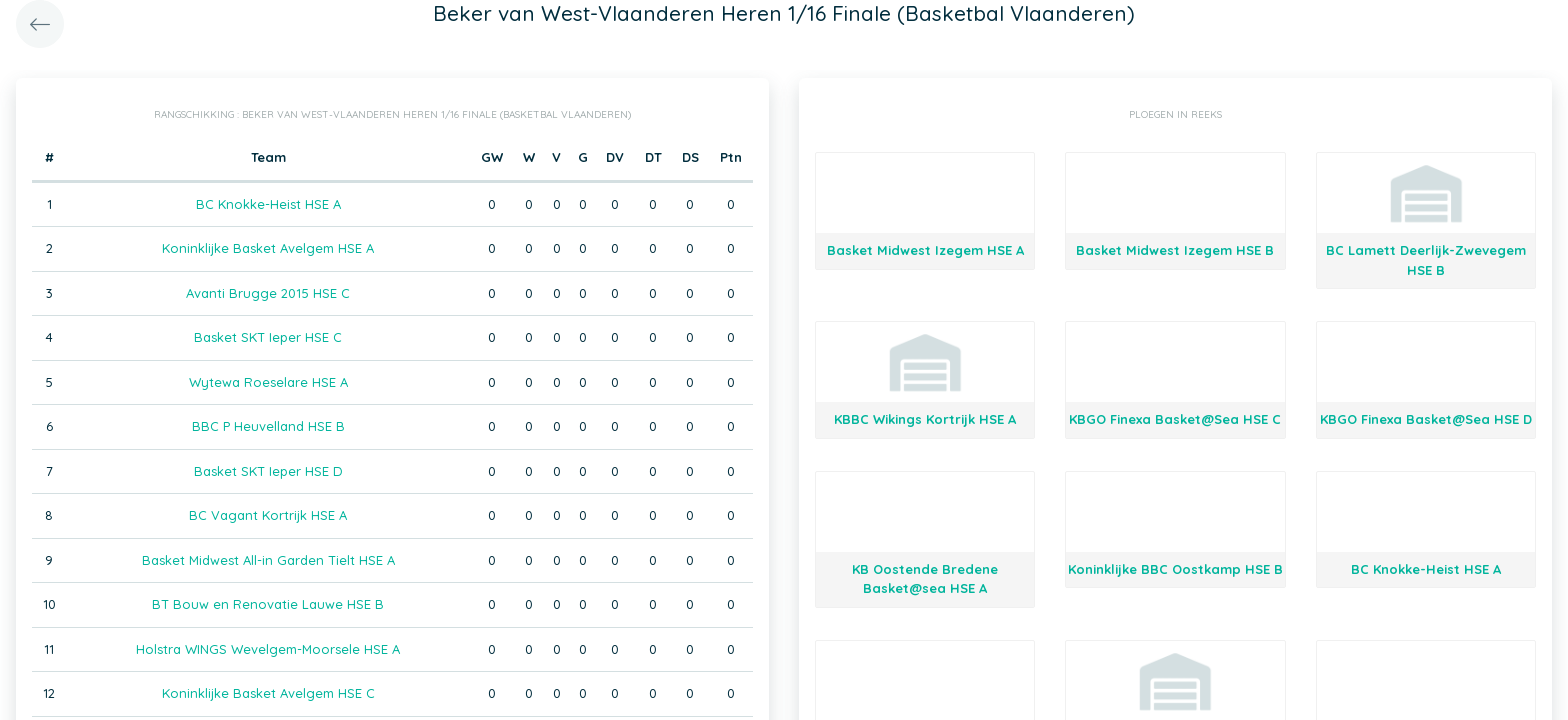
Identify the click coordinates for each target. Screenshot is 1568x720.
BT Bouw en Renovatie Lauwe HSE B (268, 604)
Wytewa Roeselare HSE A (268, 382)
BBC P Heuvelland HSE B (268, 426)
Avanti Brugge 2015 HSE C (268, 293)
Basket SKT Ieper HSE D (268, 471)
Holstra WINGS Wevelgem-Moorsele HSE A (268, 649)
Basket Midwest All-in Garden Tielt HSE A (268, 560)
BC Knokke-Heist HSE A (268, 204)
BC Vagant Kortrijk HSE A (268, 515)
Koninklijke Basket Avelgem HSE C (268, 693)
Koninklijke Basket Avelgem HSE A (268, 248)
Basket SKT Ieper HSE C (268, 337)
